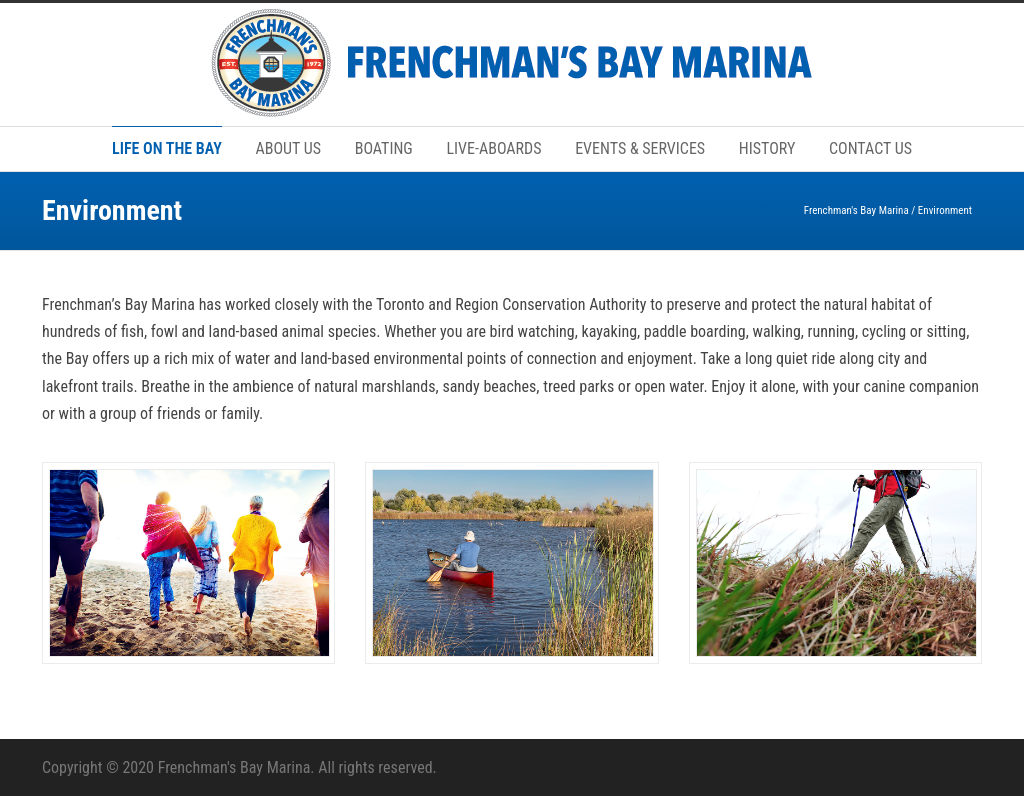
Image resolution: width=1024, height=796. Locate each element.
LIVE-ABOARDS (493, 148)
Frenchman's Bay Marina (856, 210)
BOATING (384, 148)
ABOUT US (288, 148)
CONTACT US (870, 148)
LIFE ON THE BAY (167, 148)
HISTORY (767, 148)
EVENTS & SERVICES (640, 148)
